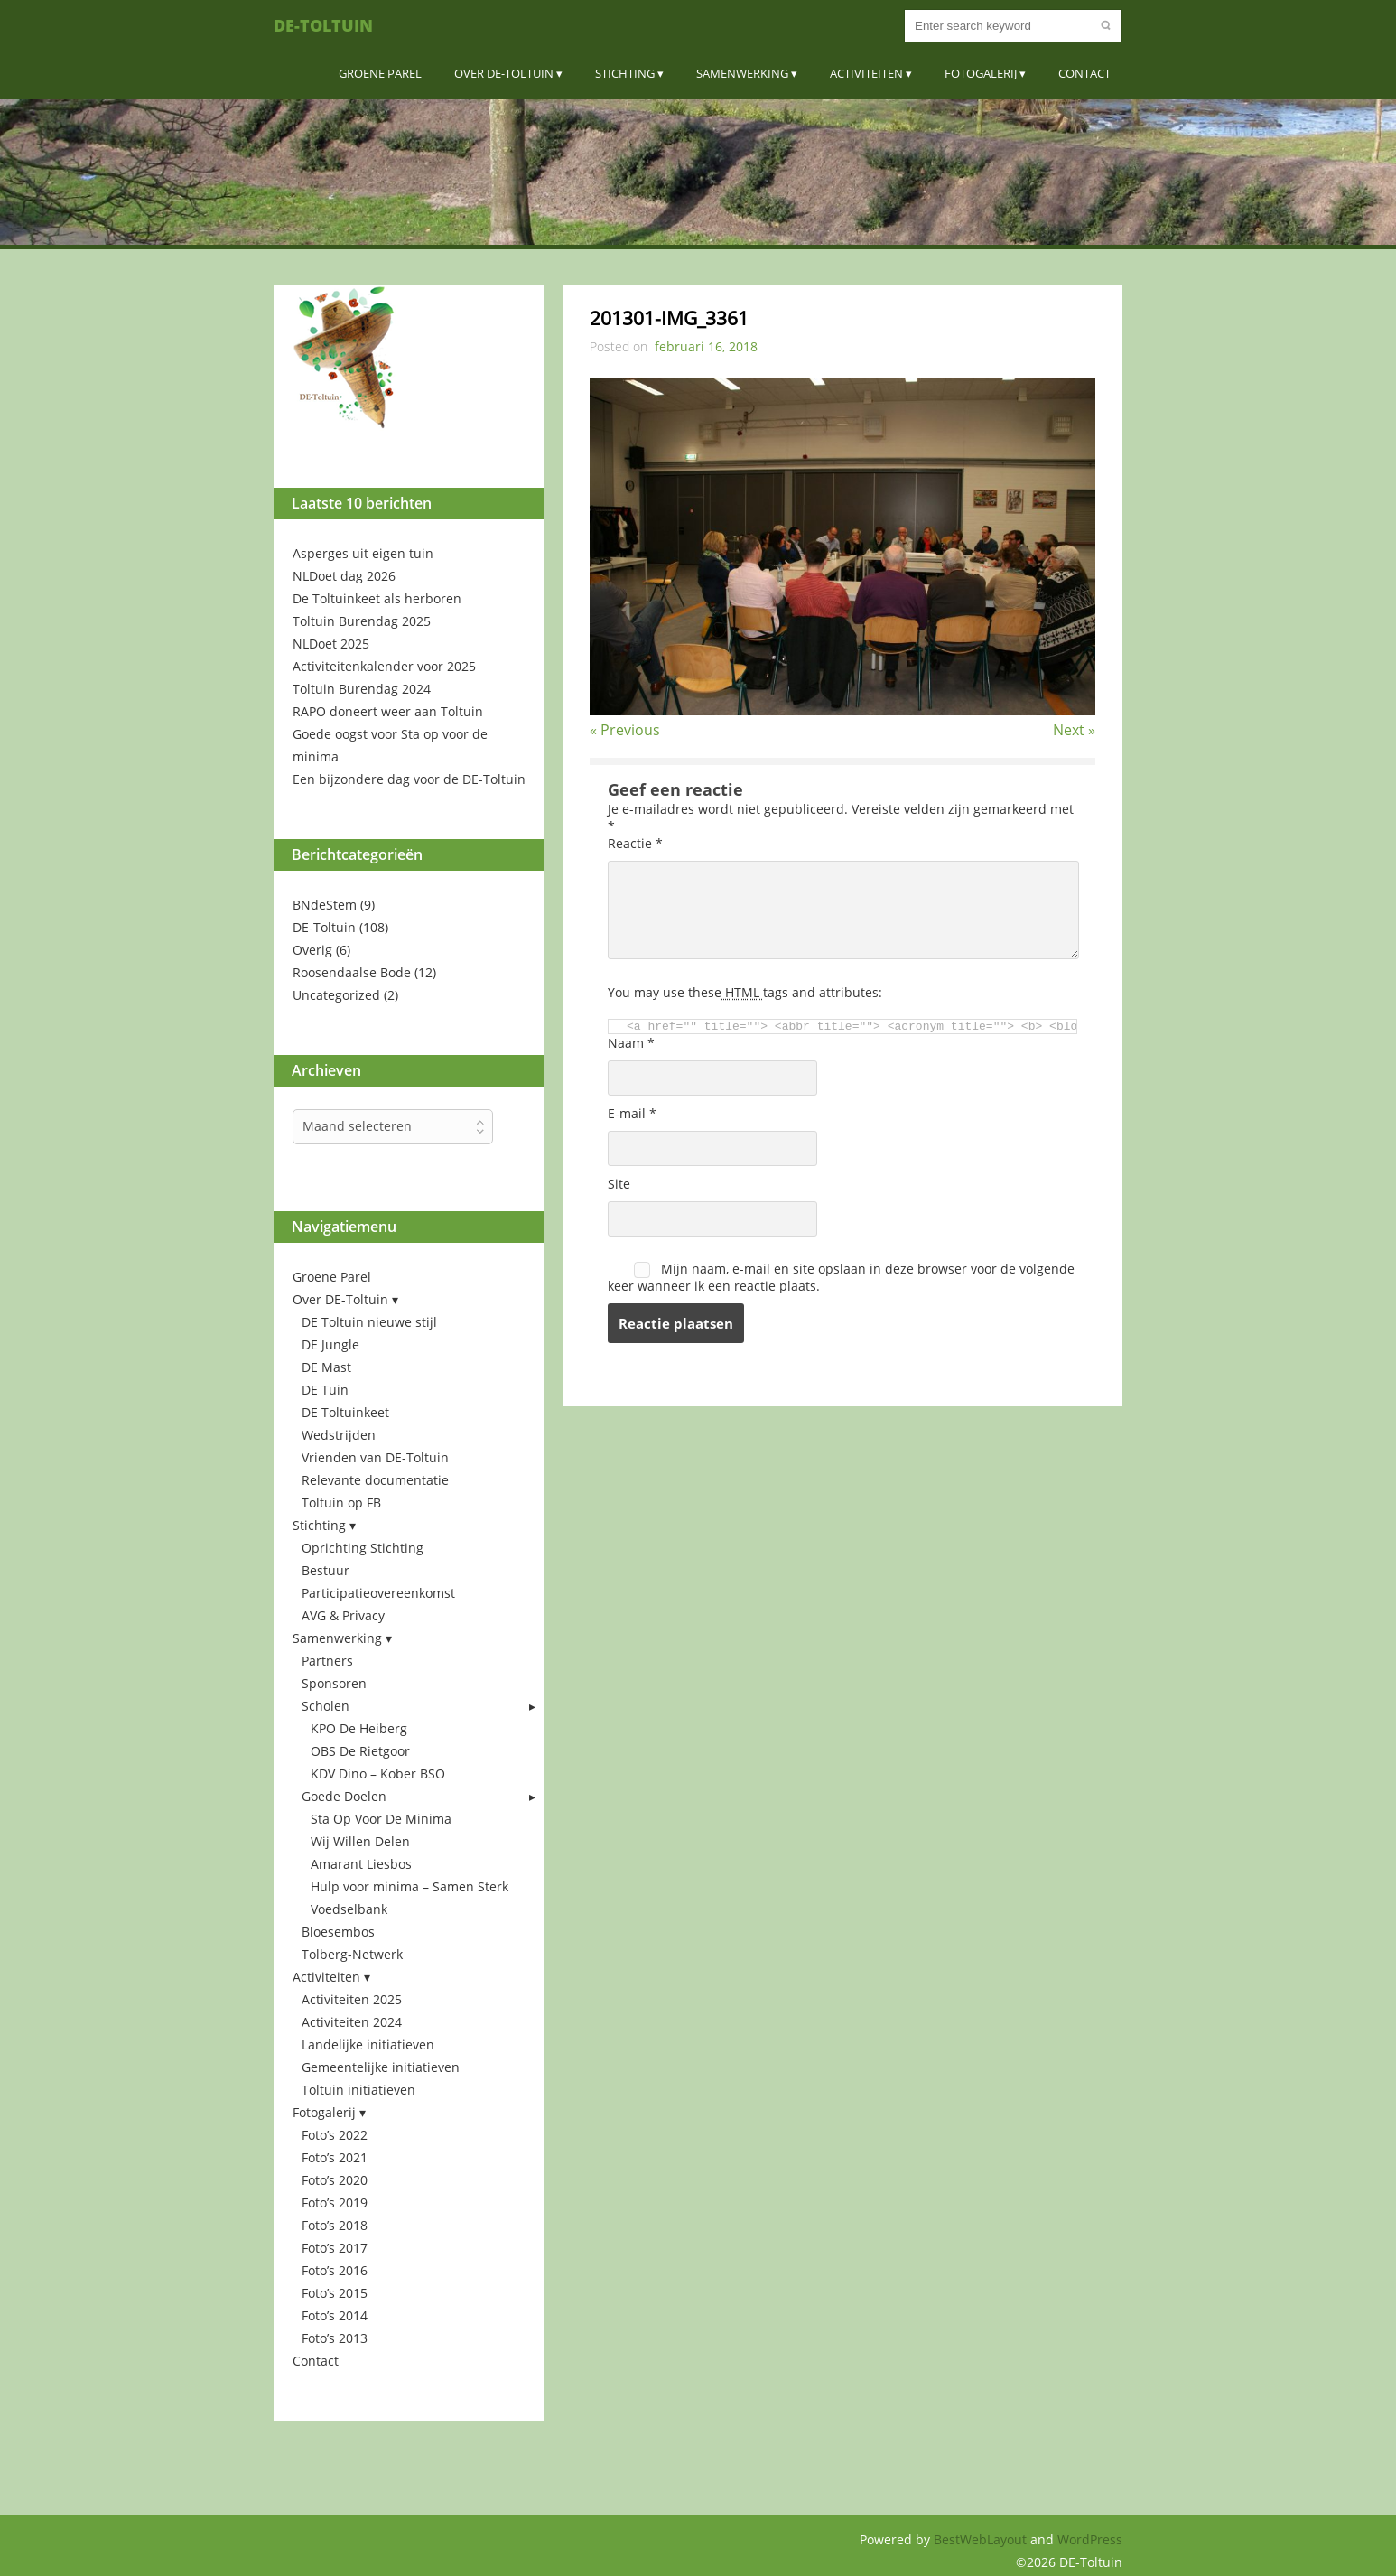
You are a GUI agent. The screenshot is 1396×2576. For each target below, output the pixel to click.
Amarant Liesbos (361, 1863)
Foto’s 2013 (335, 2338)
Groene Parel (380, 73)
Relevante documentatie (375, 1480)
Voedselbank (349, 1909)
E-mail (632, 1113)
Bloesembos (338, 1931)
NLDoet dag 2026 (344, 575)
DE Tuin (325, 1389)
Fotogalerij (981, 73)
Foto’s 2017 (335, 2247)
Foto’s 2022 (335, 2134)
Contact (1084, 73)
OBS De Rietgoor (360, 1750)
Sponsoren (334, 1683)
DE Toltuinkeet (345, 1412)
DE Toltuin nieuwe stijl (369, 1321)
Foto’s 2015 (335, 2292)
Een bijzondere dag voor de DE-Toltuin (409, 779)
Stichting (625, 73)
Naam (631, 1042)
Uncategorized (336, 994)
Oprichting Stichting (362, 1547)
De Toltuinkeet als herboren (377, 598)
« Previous (625, 730)
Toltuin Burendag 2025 (362, 621)
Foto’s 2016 (335, 2270)
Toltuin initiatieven (358, 2089)
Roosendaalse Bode (352, 972)
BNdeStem (325, 904)
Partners (327, 1660)
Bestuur (325, 1570)
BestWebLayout (982, 2539)
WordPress (1089, 2539)
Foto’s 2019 (335, 2202)
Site (619, 1183)
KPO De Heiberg (359, 1728)
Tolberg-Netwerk (352, 1954)
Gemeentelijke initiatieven (381, 2067)
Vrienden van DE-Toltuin (375, 1457)
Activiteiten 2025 (352, 1999)
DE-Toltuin (323, 25)
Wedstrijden (339, 1434)
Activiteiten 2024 (352, 2021)
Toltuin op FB (341, 1502)
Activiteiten (866, 73)
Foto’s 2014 (335, 2315)
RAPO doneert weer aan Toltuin (388, 711)
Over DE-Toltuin (504, 73)
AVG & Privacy (343, 1615)
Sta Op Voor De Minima (381, 1818)
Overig (312, 949)
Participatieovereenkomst (378, 1592)
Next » (1074, 730)
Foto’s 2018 (335, 2225)
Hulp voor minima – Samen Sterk (409, 1886)
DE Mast (326, 1367)
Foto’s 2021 (335, 2157)
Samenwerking (742, 73)
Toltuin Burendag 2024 (362, 688)
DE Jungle (330, 1344)
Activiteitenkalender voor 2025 (384, 666)
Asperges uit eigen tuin (363, 553)
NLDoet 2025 (331, 643)
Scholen (325, 1705)
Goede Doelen (344, 1796)
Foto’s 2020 (335, 2180)
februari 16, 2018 (706, 346)
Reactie (635, 843)
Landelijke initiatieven (368, 2044)
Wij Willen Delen (360, 1841)
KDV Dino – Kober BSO (378, 1773)
